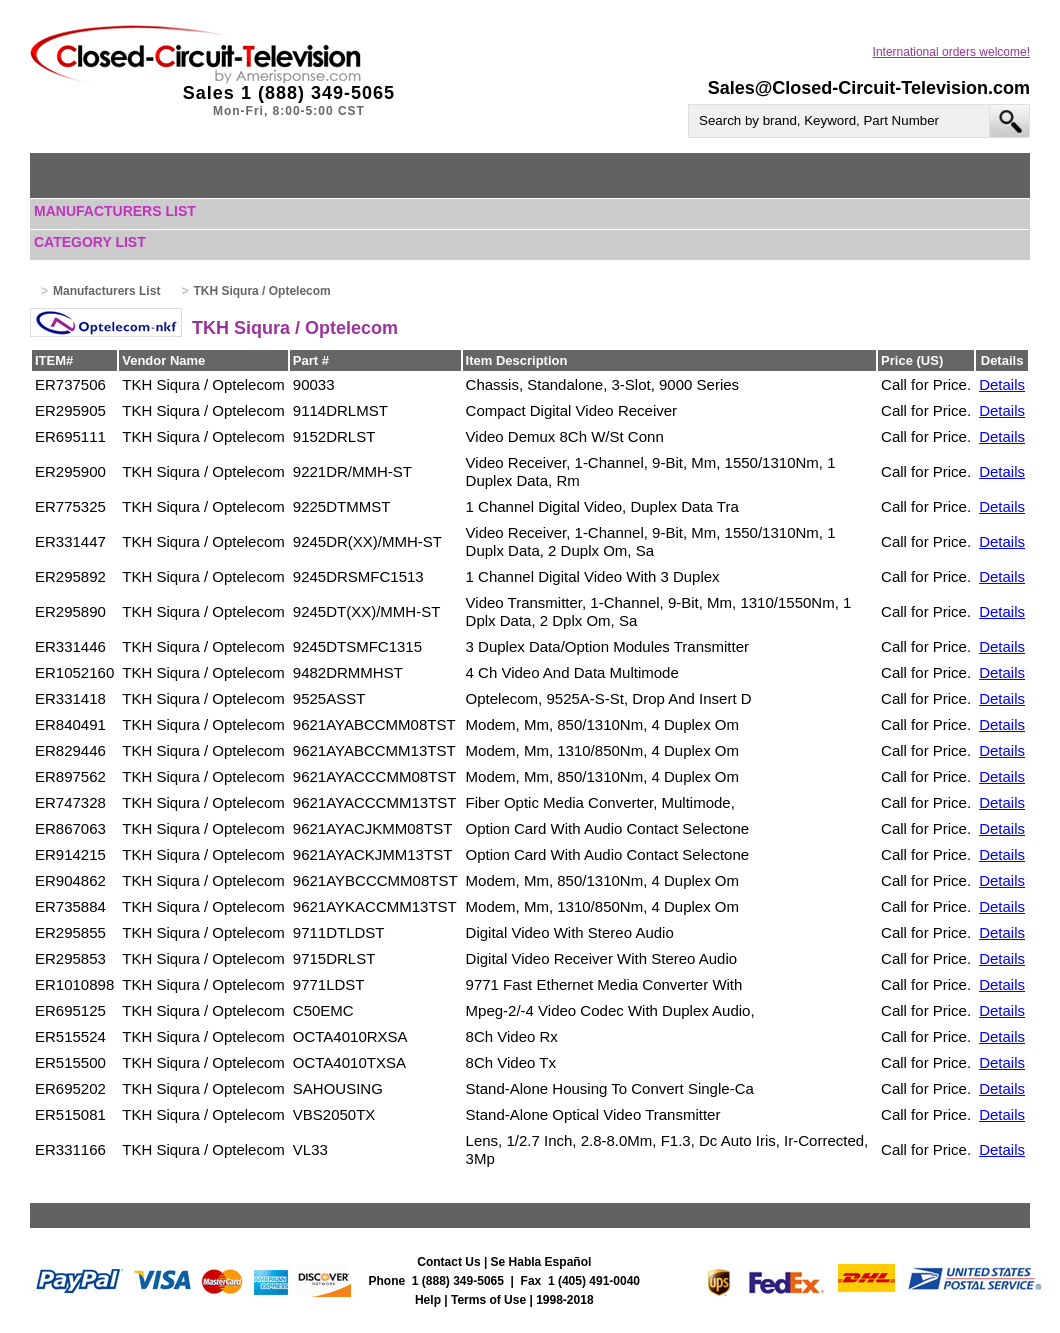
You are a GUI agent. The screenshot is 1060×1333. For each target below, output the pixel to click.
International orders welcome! (951, 52)
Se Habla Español (541, 1262)
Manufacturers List (115, 211)
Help (428, 1300)
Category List (90, 242)
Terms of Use (488, 1300)
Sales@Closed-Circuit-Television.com (869, 88)
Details (1002, 384)
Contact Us (448, 1262)
